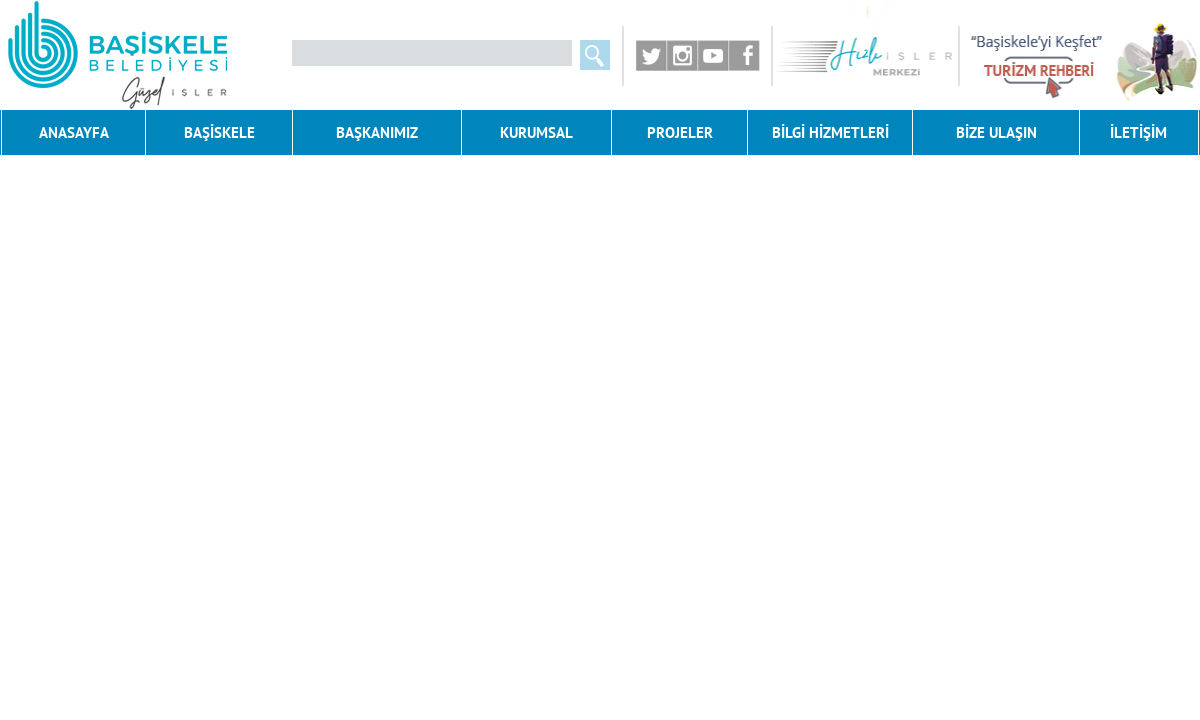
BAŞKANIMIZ (377, 132)
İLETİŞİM (1138, 132)
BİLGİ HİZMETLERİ (830, 132)
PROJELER (680, 132)
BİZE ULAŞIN (996, 132)
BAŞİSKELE (219, 132)
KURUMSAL (536, 132)
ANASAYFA (74, 132)
